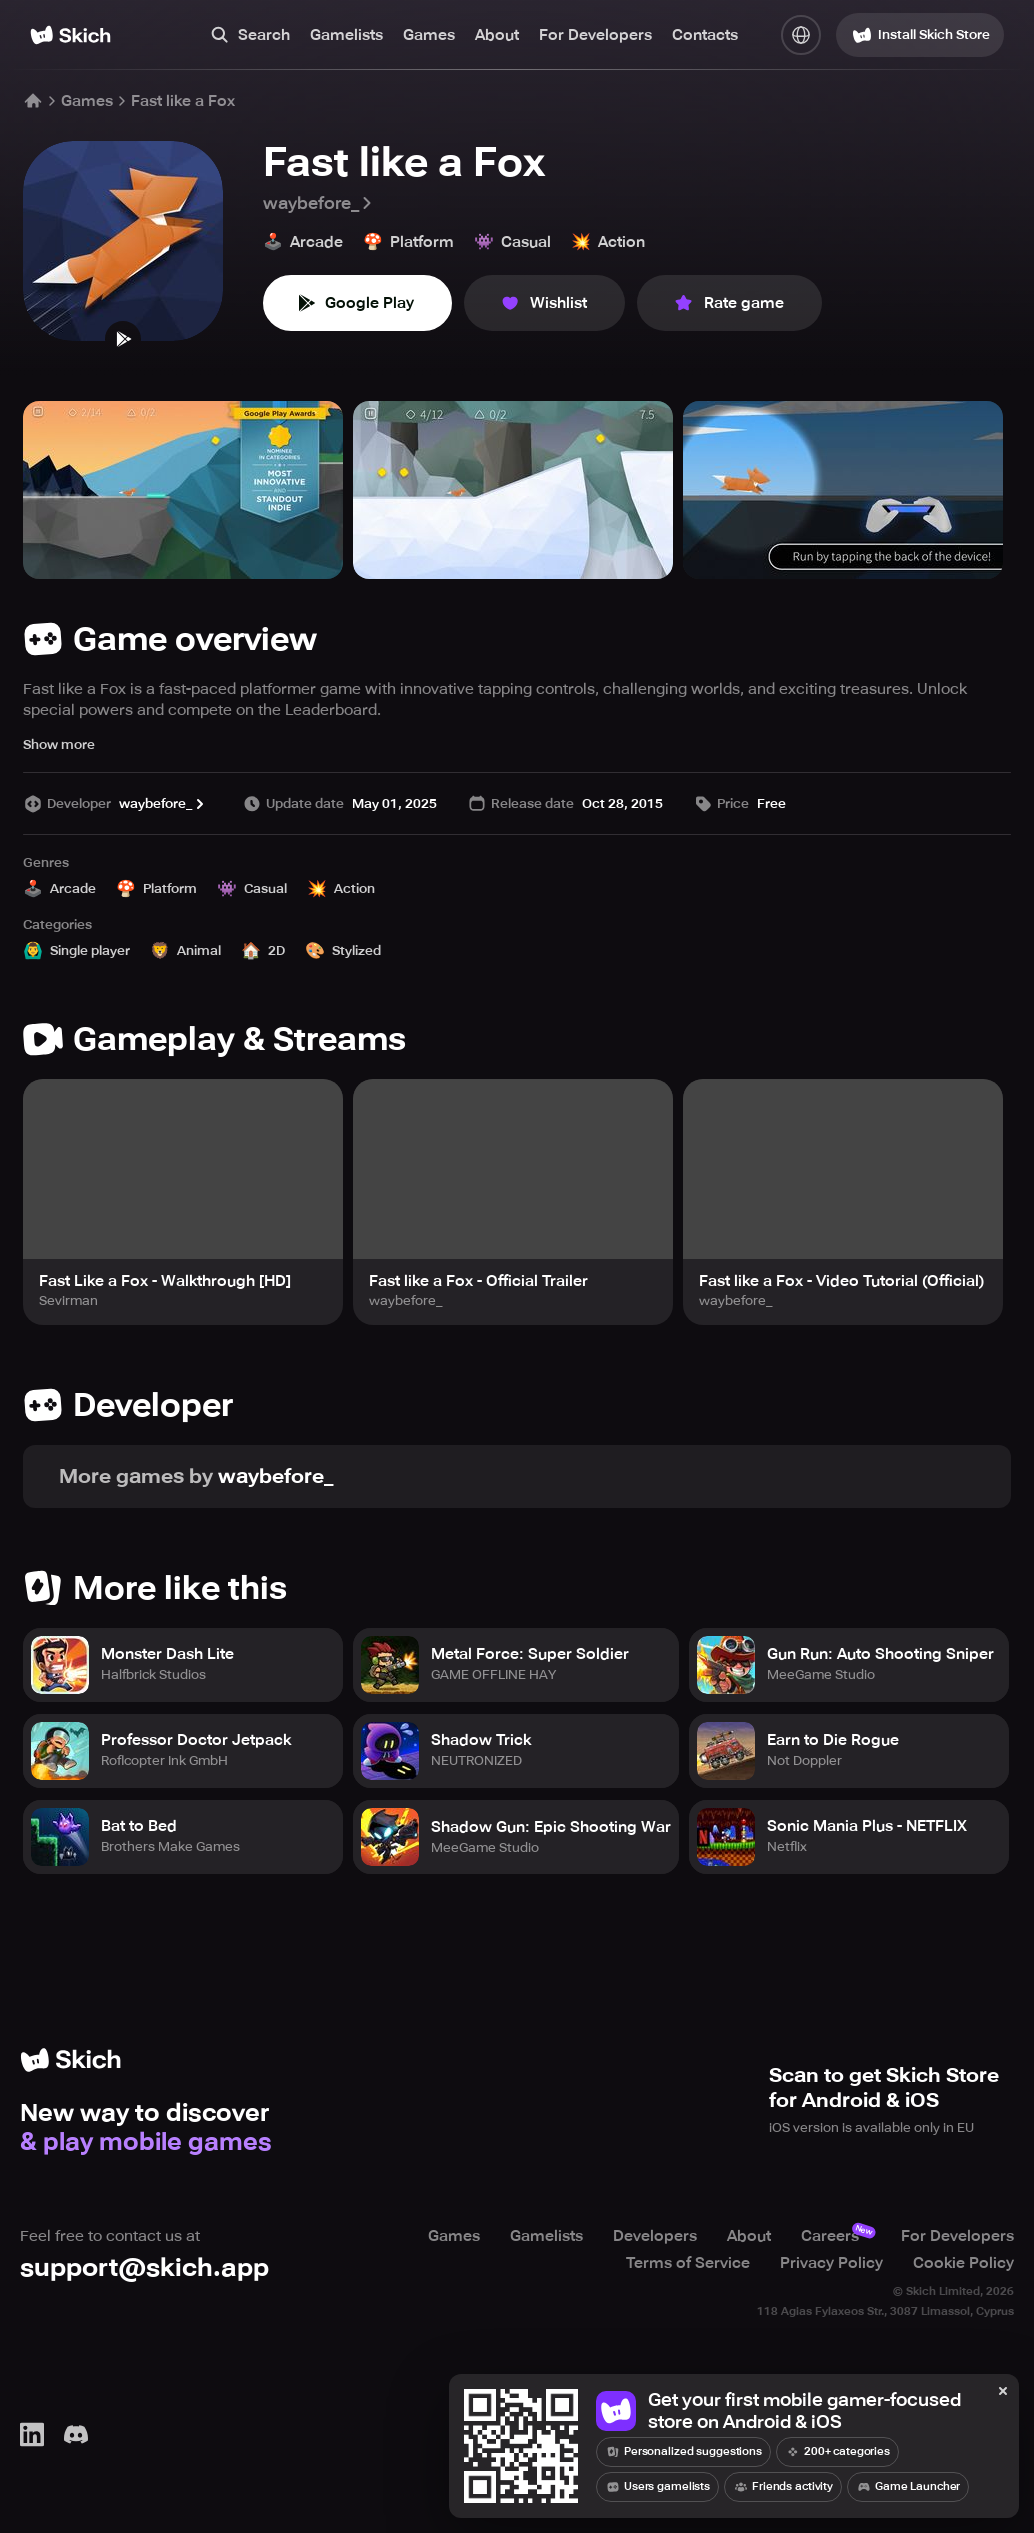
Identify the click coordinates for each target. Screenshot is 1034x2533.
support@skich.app (144, 2267)
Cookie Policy (963, 2262)
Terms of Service (688, 2262)
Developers (655, 2236)
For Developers (595, 35)
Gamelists (346, 35)
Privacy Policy (831, 2262)
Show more (59, 744)
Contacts (705, 35)
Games (429, 35)
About (497, 35)
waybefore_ (319, 203)
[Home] (70, 35)
